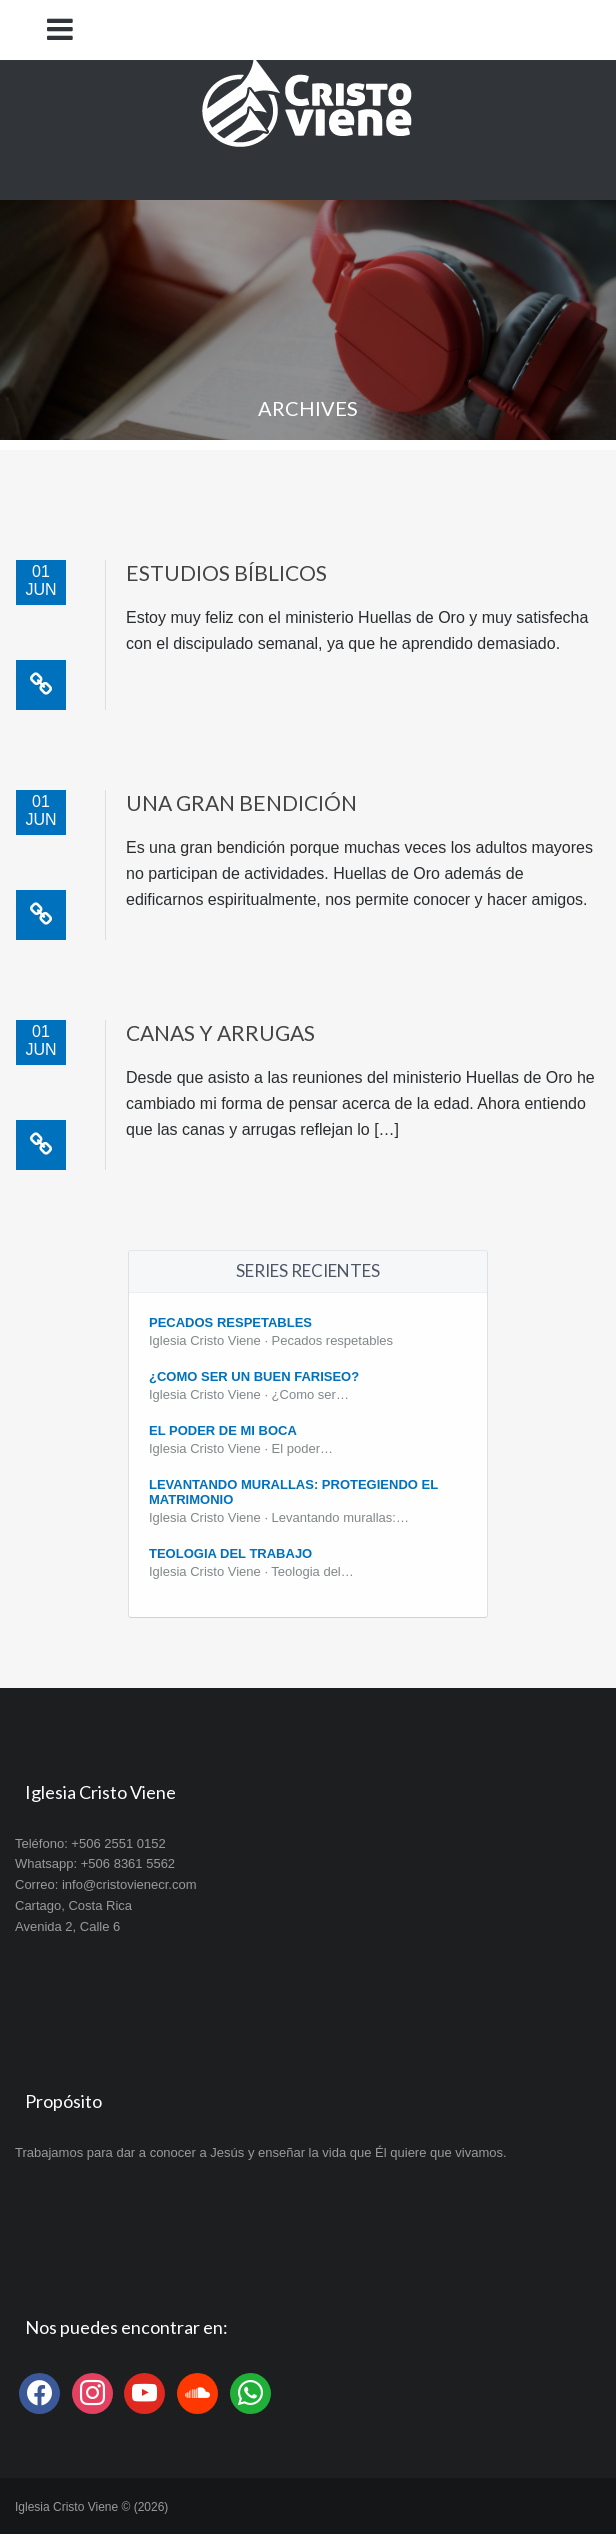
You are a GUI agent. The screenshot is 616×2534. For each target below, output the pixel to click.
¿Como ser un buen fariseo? (254, 1376)
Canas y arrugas (220, 1032)
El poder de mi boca (223, 1430)
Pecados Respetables (230, 1322)
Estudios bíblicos (226, 572)
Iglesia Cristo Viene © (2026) (91, 2507)
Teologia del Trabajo (230, 1553)
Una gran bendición (241, 802)
